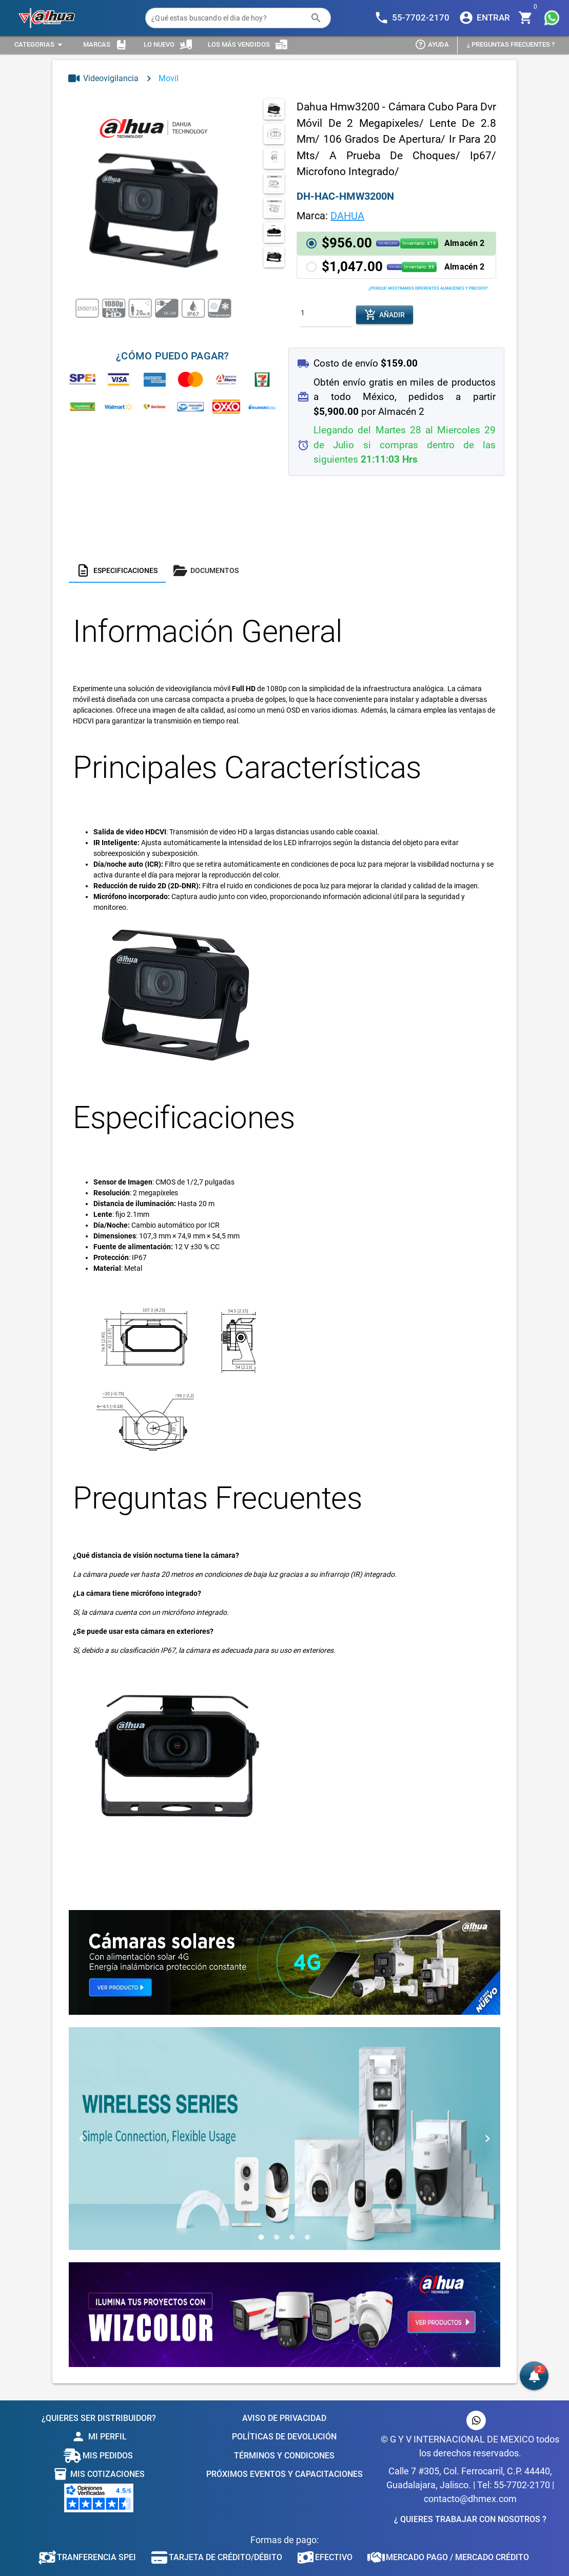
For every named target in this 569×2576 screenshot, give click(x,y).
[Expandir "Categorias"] (40, 44)
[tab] (117, 570)
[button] (396, 243)
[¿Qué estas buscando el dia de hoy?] (227, 18)
